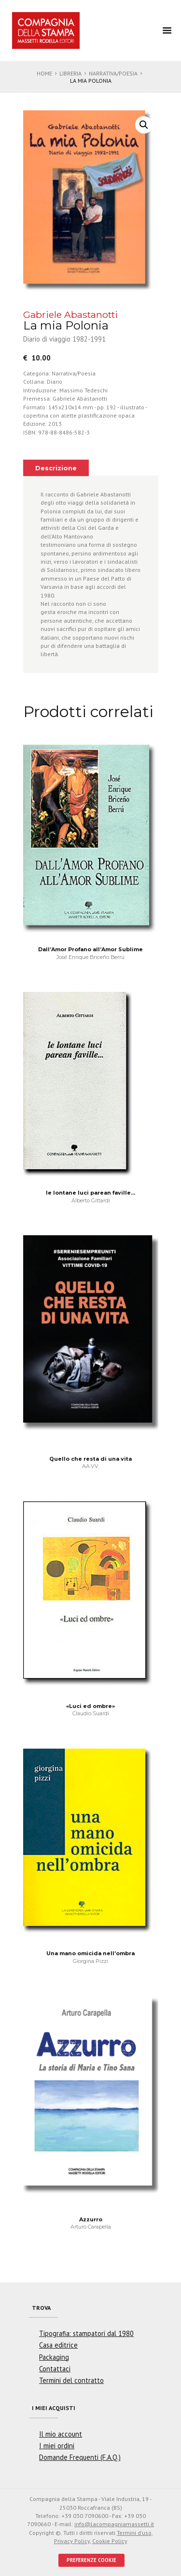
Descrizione (56, 468)
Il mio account (60, 2434)
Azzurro (90, 2219)
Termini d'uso (134, 2532)
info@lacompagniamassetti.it (114, 2524)
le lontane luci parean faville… (90, 1192)
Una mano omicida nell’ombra (90, 1953)
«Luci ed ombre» (90, 1706)
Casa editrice (58, 2345)
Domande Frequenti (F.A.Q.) (80, 2457)
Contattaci (54, 2368)
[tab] (56, 468)
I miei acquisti (53, 2407)
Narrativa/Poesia (113, 73)
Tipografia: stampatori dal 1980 (86, 2333)
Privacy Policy (72, 2541)
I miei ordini (56, 2445)
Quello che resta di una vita (90, 1458)
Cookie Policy (109, 2541)
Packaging (54, 2357)
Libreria (70, 73)
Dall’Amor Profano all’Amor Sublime (90, 949)
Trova (41, 2307)
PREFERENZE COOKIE (91, 2560)
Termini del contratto (71, 2380)
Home (44, 73)
